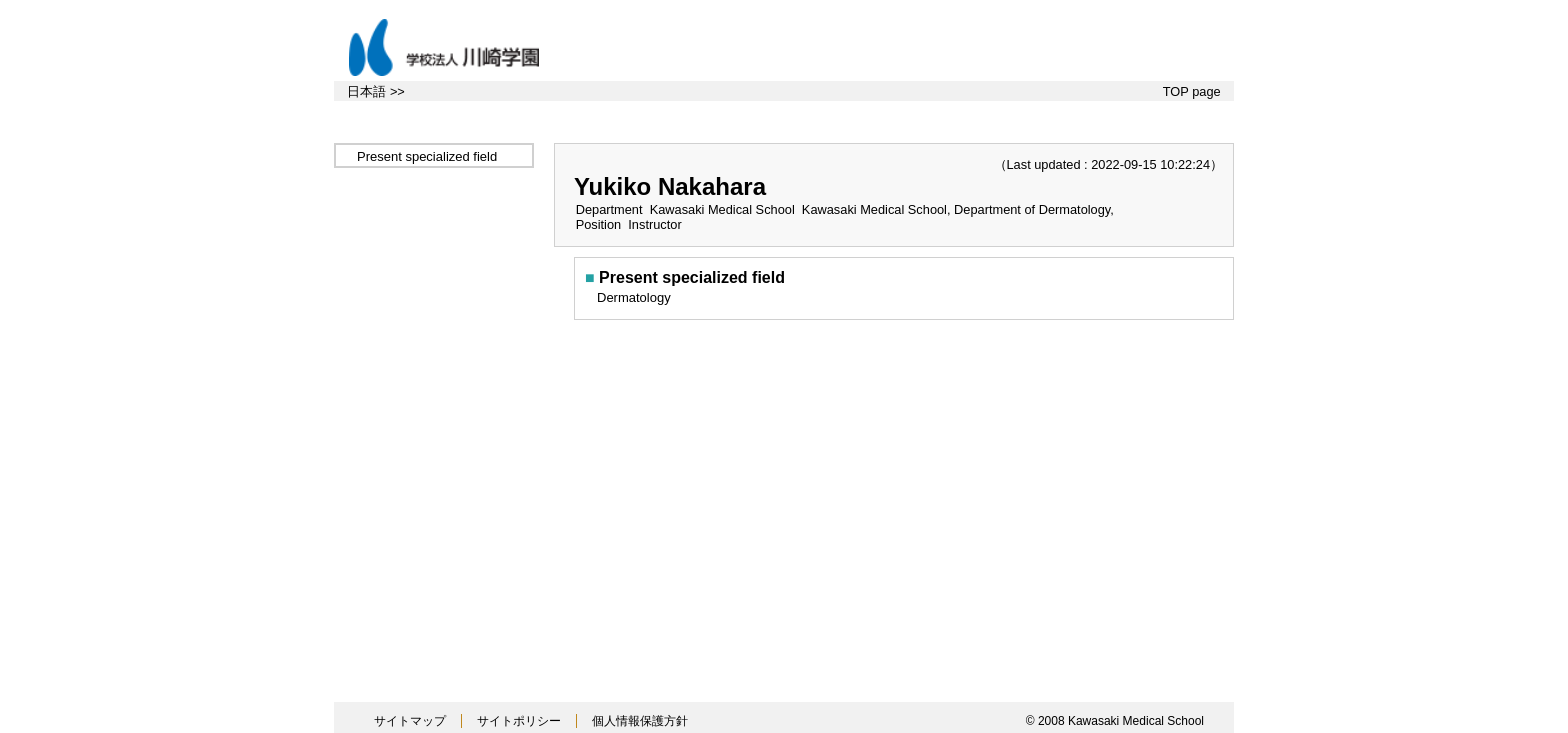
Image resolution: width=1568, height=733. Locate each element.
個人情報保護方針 (640, 721)
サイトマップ (410, 721)
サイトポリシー (519, 721)
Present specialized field (427, 156)
